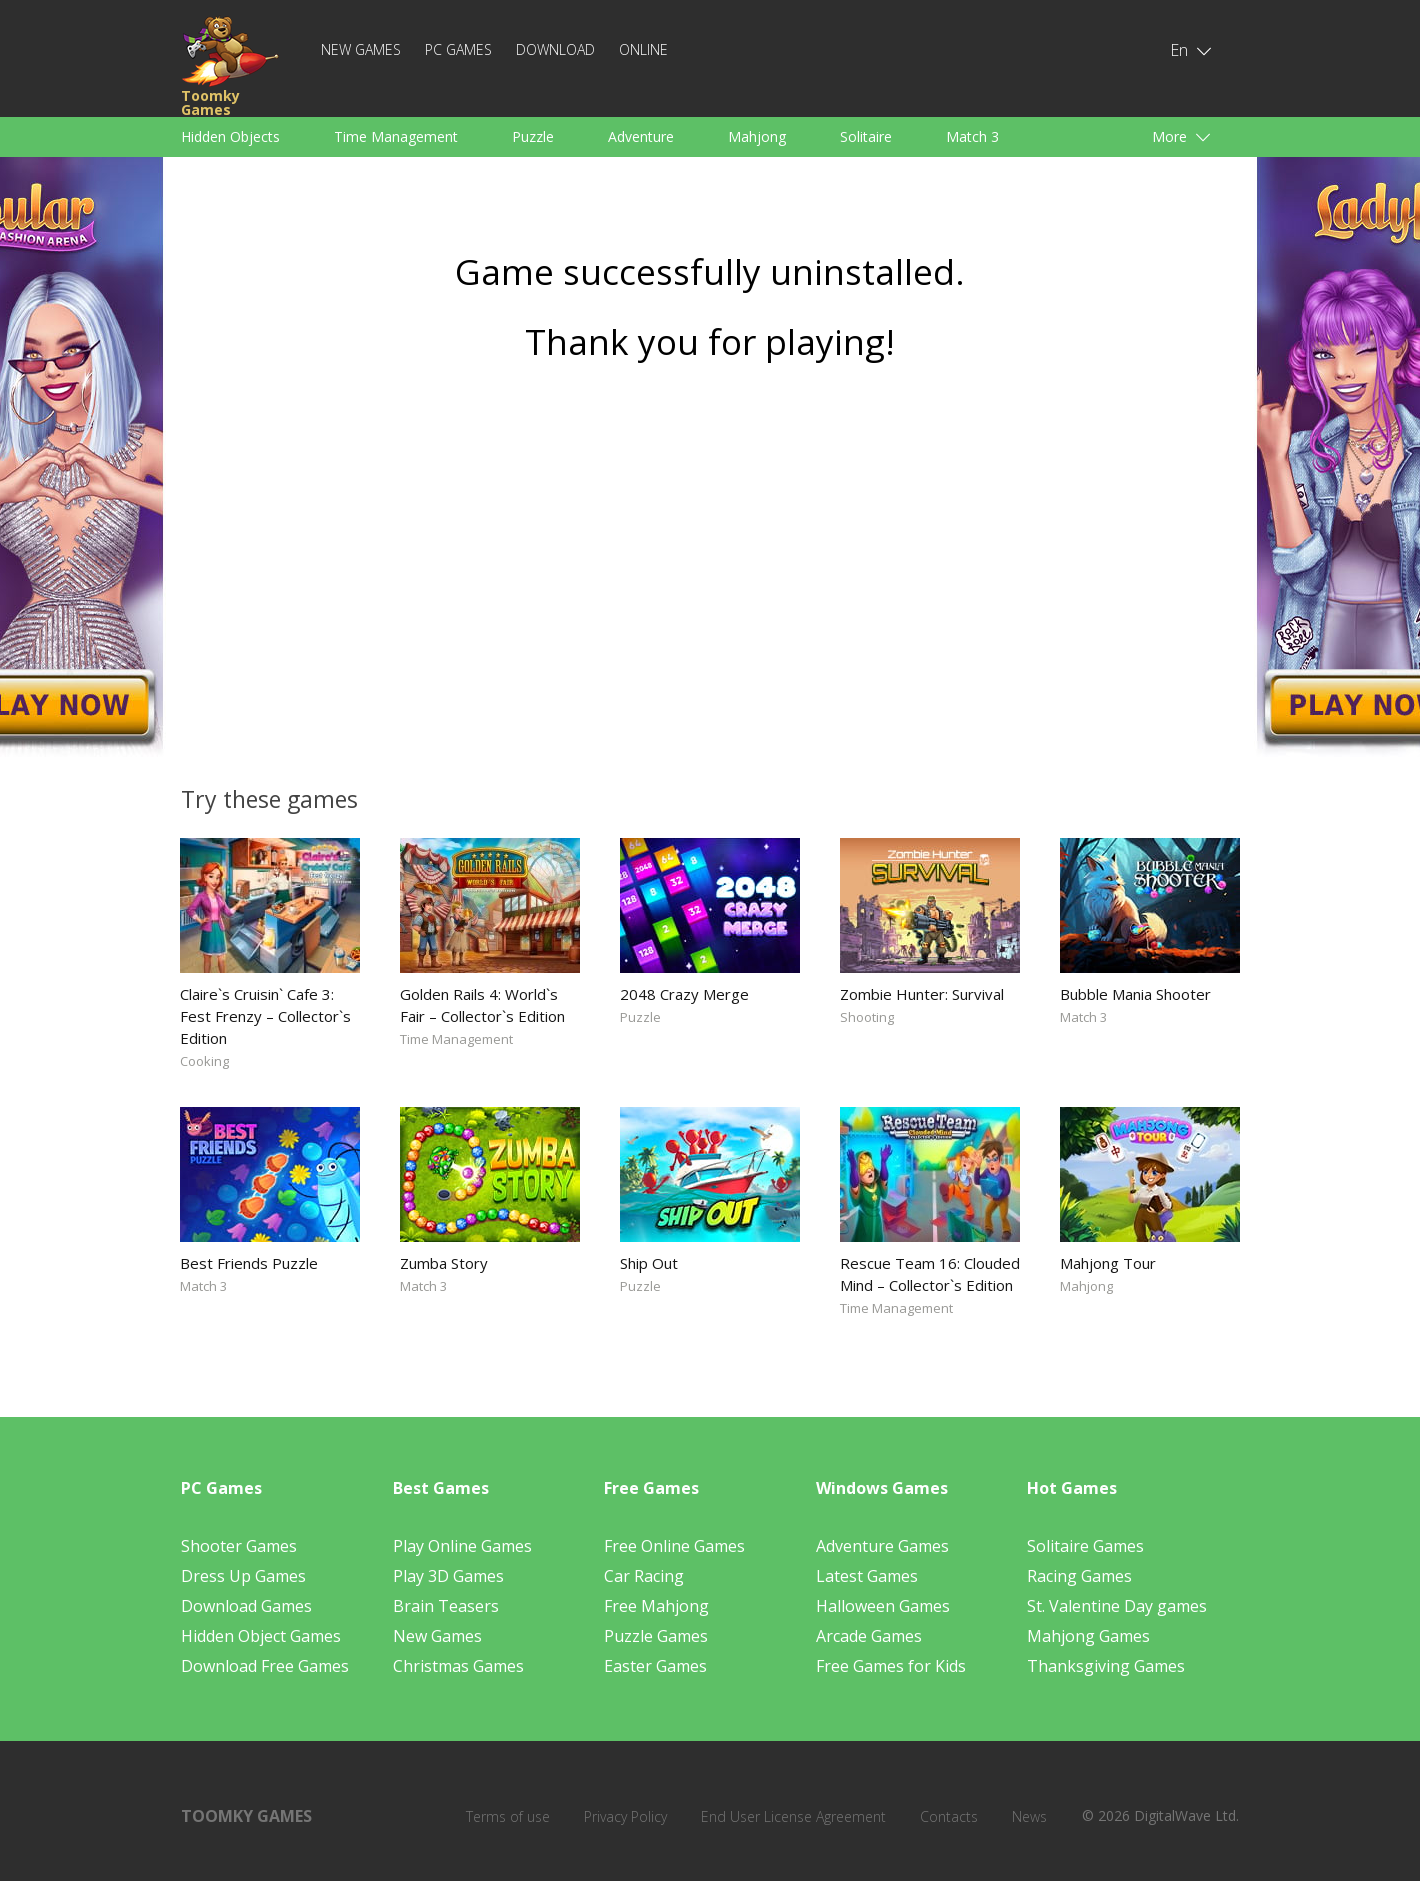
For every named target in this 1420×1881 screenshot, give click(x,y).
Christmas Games (458, 1666)
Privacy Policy (625, 1816)
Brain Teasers (446, 1606)
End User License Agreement (793, 1816)
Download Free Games (265, 1666)
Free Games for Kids (891, 1666)
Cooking (204, 1061)
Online (643, 49)
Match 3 (972, 136)
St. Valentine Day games (1117, 1606)
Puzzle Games (656, 1636)
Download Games (246, 1606)
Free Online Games (674, 1546)
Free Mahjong (656, 1606)
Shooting (867, 1017)
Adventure (641, 136)
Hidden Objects (230, 136)
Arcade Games (869, 1636)
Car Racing (644, 1576)
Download (555, 49)
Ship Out (649, 1263)
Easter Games (655, 1666)
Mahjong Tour (1108, 1263)
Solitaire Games (1085, 1546)
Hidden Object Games (261, 1636)
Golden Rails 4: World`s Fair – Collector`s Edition (482, 1005)
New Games (361, 49)
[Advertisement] (710, 567)
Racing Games (1079, 1576)
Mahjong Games (1088, 1636)
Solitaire (866, 136)
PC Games (458, 49)
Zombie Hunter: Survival (922, 994)
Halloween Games (883, 1606)
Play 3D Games (448, 1576)
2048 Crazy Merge (684, 994)
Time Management (396, 136)
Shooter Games (239, 1546)
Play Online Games (462, 1546)
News (1029, 1816)
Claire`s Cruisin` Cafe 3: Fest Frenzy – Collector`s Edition (265, 1016)
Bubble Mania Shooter (1135, 994)
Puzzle (533, 136)
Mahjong (757, 136)
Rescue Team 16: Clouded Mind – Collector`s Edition (930, 1274)
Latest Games (867, 1576)
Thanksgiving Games (1106, 1666)
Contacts (949, 1816)
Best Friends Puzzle (249, 1263)
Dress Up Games (243, 1576)
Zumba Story (444, 1263)
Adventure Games (882, 1546)
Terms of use (508, 1816)
